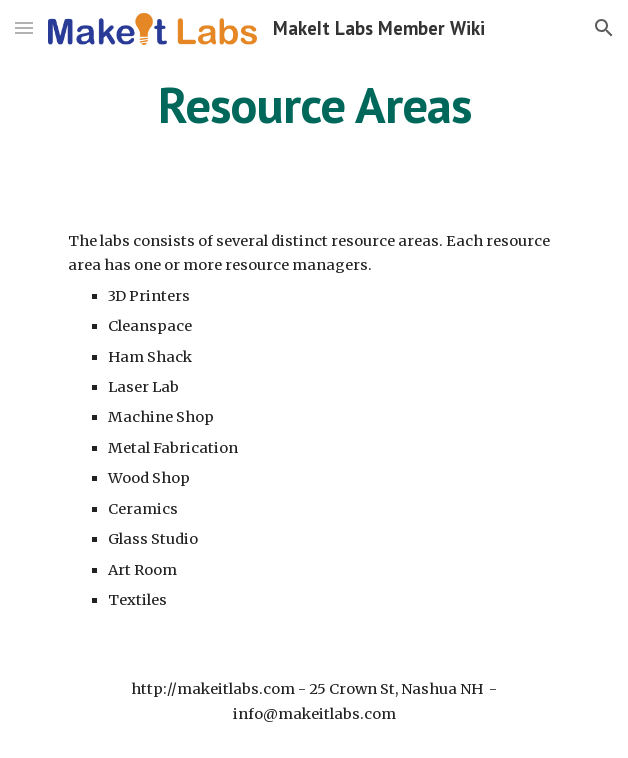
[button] (24, 27)
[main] (313, 105)
